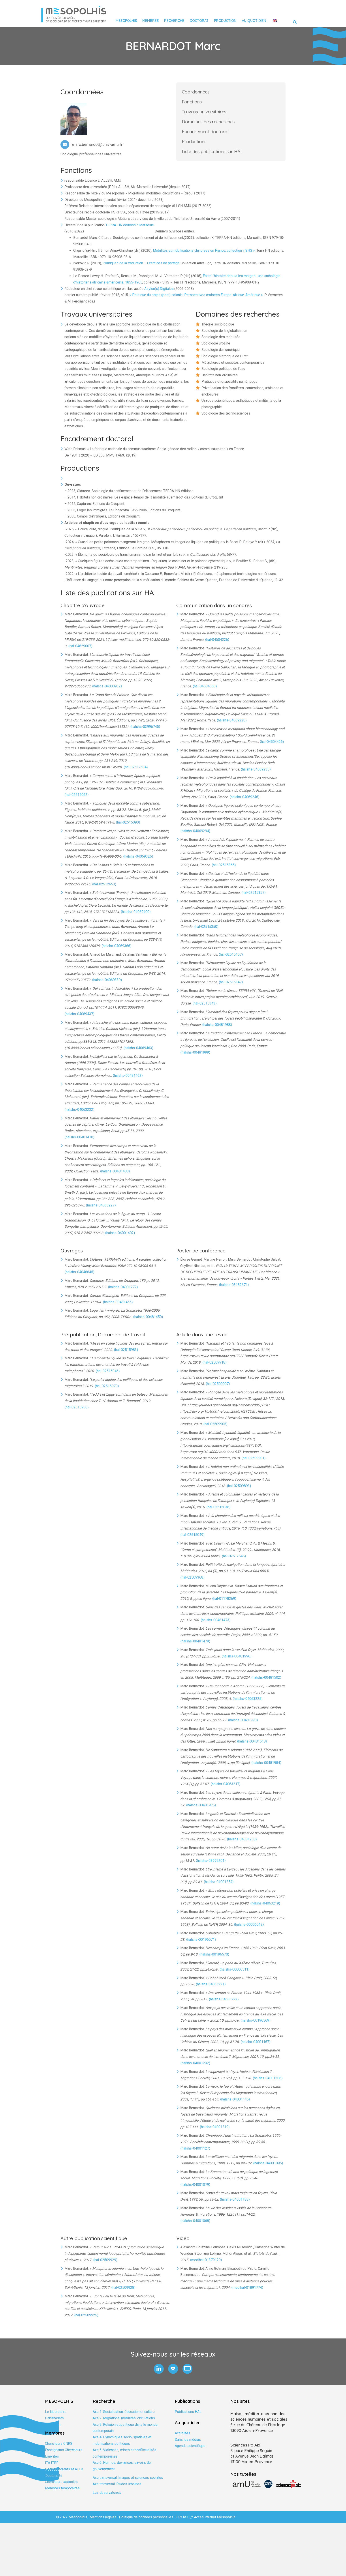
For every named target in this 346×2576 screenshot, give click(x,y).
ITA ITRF (51, 2464)
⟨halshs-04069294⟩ (195, 832)
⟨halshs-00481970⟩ (243, 1721)
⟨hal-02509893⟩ (239, 1487)
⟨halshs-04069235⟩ (256, 771)
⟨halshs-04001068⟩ (195, 2222)
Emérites (52, 2458)
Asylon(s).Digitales (159, 290)
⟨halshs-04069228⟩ (232, 722)
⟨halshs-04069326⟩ (138, 858)
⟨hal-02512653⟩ (104, 885)
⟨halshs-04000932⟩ (107, 688)
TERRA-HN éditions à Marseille (129, 226)
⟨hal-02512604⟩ (136, 768)
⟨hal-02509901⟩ (253, 1459)
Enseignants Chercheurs (63, 2451)
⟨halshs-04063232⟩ (79, 1111)
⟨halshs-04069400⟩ (136, 913)
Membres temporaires (62, 2489)
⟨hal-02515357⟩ (253, 894)
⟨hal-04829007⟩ (80, 647)
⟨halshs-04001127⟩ (195, 2150)
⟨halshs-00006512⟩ (249, 1926)
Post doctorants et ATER (64, 2470)
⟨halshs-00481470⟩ (79, 1138)
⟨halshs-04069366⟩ (117, 947)
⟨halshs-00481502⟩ (266, 1679)
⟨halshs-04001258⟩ (242, 1841)
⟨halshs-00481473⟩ (216, 1621)
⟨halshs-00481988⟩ (217, 1026)
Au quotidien (254, 20)
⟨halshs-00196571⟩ (201, 1941)
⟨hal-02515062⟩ (76, 796)
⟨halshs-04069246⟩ (244, 798)
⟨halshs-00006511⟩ (235, 1971)
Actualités (182, 2434)
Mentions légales (103, 2519)
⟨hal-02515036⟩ (218, 1508)
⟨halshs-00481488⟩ (115, 1172)
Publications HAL (188, 2413)
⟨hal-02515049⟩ (192, 1536)
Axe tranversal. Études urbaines (117, 2485)
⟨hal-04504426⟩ (272, 743)
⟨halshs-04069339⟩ (107, 981)
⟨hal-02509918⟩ (214, 1364)
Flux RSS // (185, 2519)
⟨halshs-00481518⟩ (252, 1743)
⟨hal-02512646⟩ (234, 1557)
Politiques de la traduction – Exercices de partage (141, 265)
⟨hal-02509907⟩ (218, 1385)
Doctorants (53, 2477)
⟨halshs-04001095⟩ (268, 2165)
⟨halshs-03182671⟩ (234, 1286)
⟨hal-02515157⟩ (231, 956)
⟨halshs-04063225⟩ (248, 1700)
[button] (159, 2370)
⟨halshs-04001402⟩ (120, 1234)
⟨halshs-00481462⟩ (128, 1077)
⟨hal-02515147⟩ (231, 983)
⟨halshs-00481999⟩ (195, 1054)
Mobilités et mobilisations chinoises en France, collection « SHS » (204, 252)
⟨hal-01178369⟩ (224, 1600)
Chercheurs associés (61, 2483)
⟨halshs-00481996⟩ (237, 1657)
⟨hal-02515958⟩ (76, 1408)
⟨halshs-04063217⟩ (226, 1785)
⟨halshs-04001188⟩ (235, 2201)
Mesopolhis (126, 20)
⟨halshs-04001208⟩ (268, 2079)
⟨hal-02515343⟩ (204, 1005)
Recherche (174, 20)
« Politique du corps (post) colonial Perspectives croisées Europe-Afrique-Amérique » (196, 296)
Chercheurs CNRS (58, 2445)
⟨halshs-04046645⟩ (79, 1273)
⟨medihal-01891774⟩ (247, 2289)
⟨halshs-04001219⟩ (215, 2128)
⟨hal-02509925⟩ (86, 2317)
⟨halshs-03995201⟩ (211, 1862)
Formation (52, 2426)
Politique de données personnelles (146, 2519)
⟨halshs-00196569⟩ (256, 2022)
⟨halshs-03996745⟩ (145, 728)
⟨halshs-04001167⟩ (256, 2043)
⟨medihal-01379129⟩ (206, 2261)
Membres (150, 20)
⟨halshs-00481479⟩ (195, 1642)
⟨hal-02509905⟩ (215, 1425)
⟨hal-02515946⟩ (108, 1372)
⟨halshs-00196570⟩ (214, 1956)
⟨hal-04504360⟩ (205, 688)
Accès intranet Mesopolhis (214, 2519)
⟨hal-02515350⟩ (206, 928)
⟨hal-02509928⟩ (123, 2289)
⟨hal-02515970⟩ (107, 1387)
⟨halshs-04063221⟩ (211, 1986)
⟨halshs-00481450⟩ (148, 1318)
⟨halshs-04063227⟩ (101, 1206)
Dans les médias (188, 2441)
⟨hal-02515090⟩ (128, 824)
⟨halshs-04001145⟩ (235, 2100)
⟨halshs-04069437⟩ (79, 1015)
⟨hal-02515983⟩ (126, 1351)
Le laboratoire (55, 2413)
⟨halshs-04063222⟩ (224, 2000)
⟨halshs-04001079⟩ (195, 2186)
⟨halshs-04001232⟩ (195, 2064)
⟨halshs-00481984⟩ (266, 1764)
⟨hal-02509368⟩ (192, 1579)
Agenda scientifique (190, 2447)
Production (225, 20)
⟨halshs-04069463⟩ (138, 1049)
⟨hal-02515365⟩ (224, 866)
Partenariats (54, 2419)
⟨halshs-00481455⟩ (118, 1303)
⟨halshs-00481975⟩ (201, 1807)
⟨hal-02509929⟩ (105, 2261)
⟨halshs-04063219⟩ (265, 1905)
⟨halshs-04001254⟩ (219, 1883)
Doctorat (199, 20)
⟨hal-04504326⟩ (217, 641)
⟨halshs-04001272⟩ (123, 1288)
